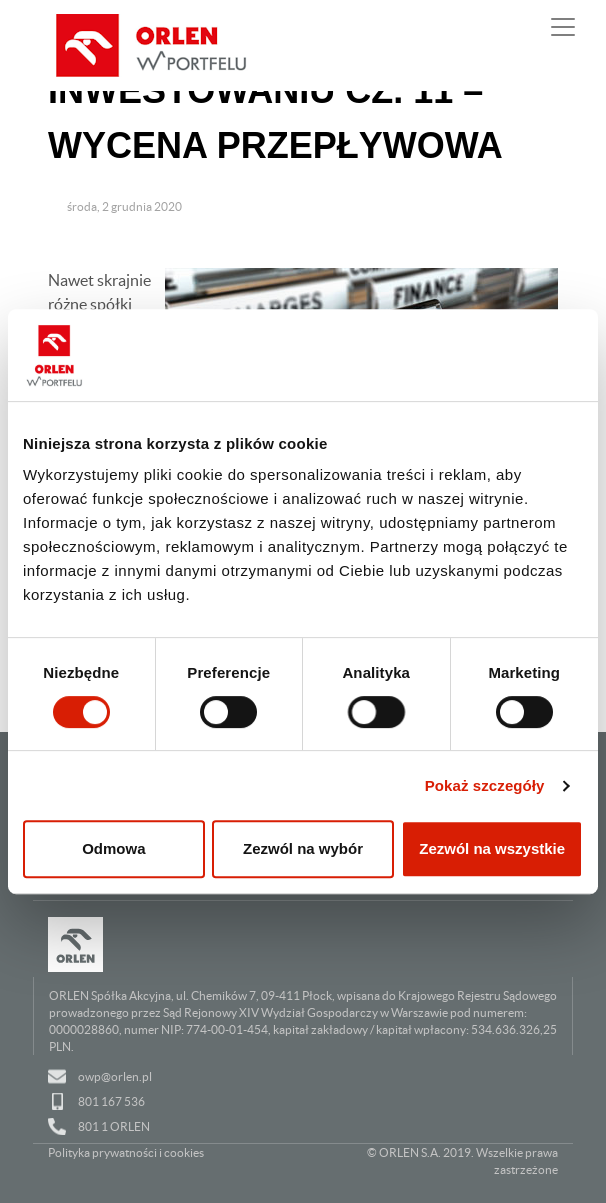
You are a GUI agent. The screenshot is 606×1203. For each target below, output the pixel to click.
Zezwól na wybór (303, 848)
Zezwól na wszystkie (492, 848)
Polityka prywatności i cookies (126, 1152)
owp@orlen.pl (115, 1076)
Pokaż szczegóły (485, 785)
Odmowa (113, 848)
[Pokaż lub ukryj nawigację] (563, 27)
